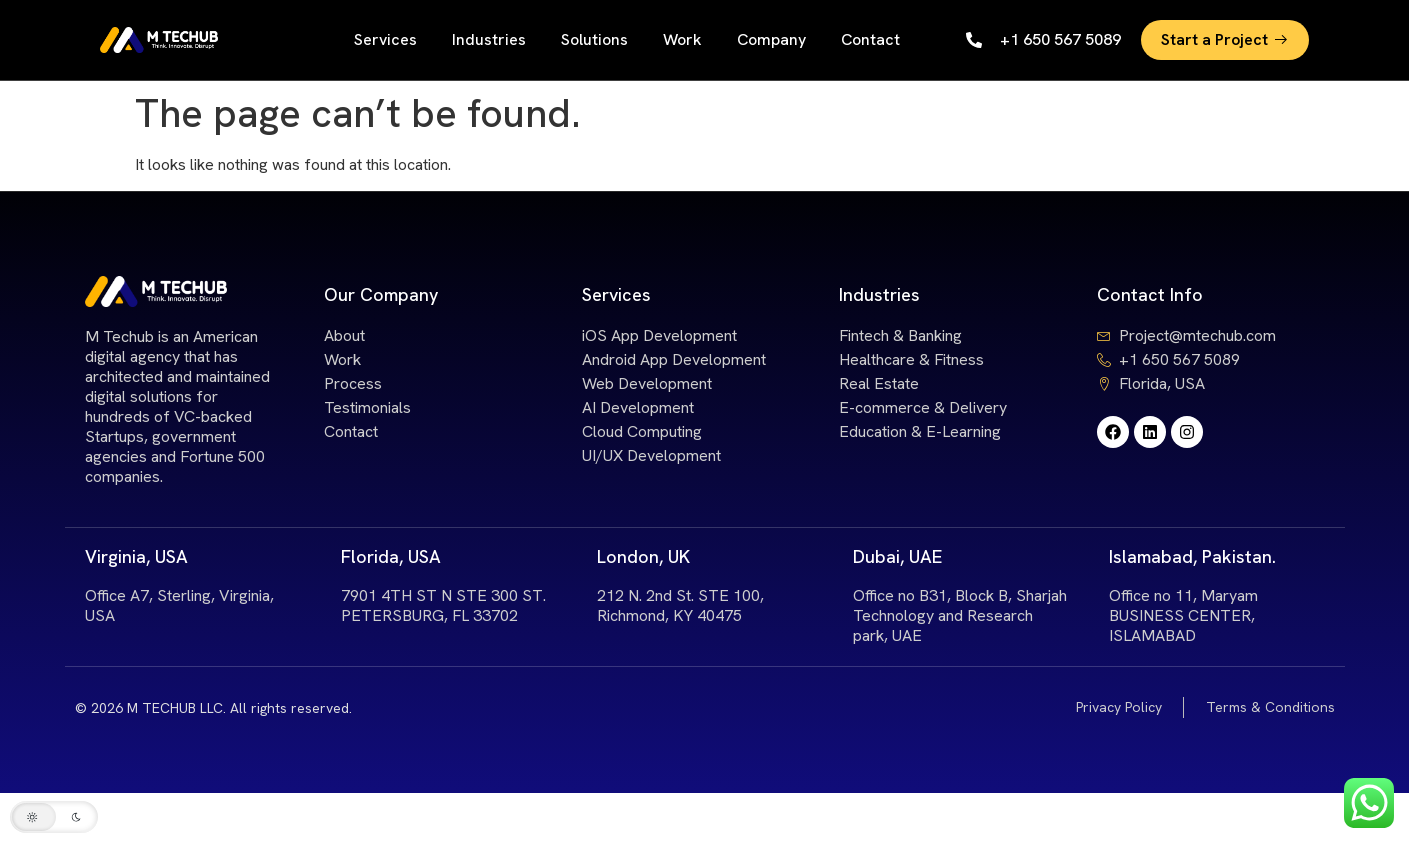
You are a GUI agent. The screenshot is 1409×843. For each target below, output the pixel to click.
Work (682, 39)
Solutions (594, 39)
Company (771, 39)
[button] (54, 817)
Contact (870, 39)
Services (385, 39)
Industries (489, 39)
